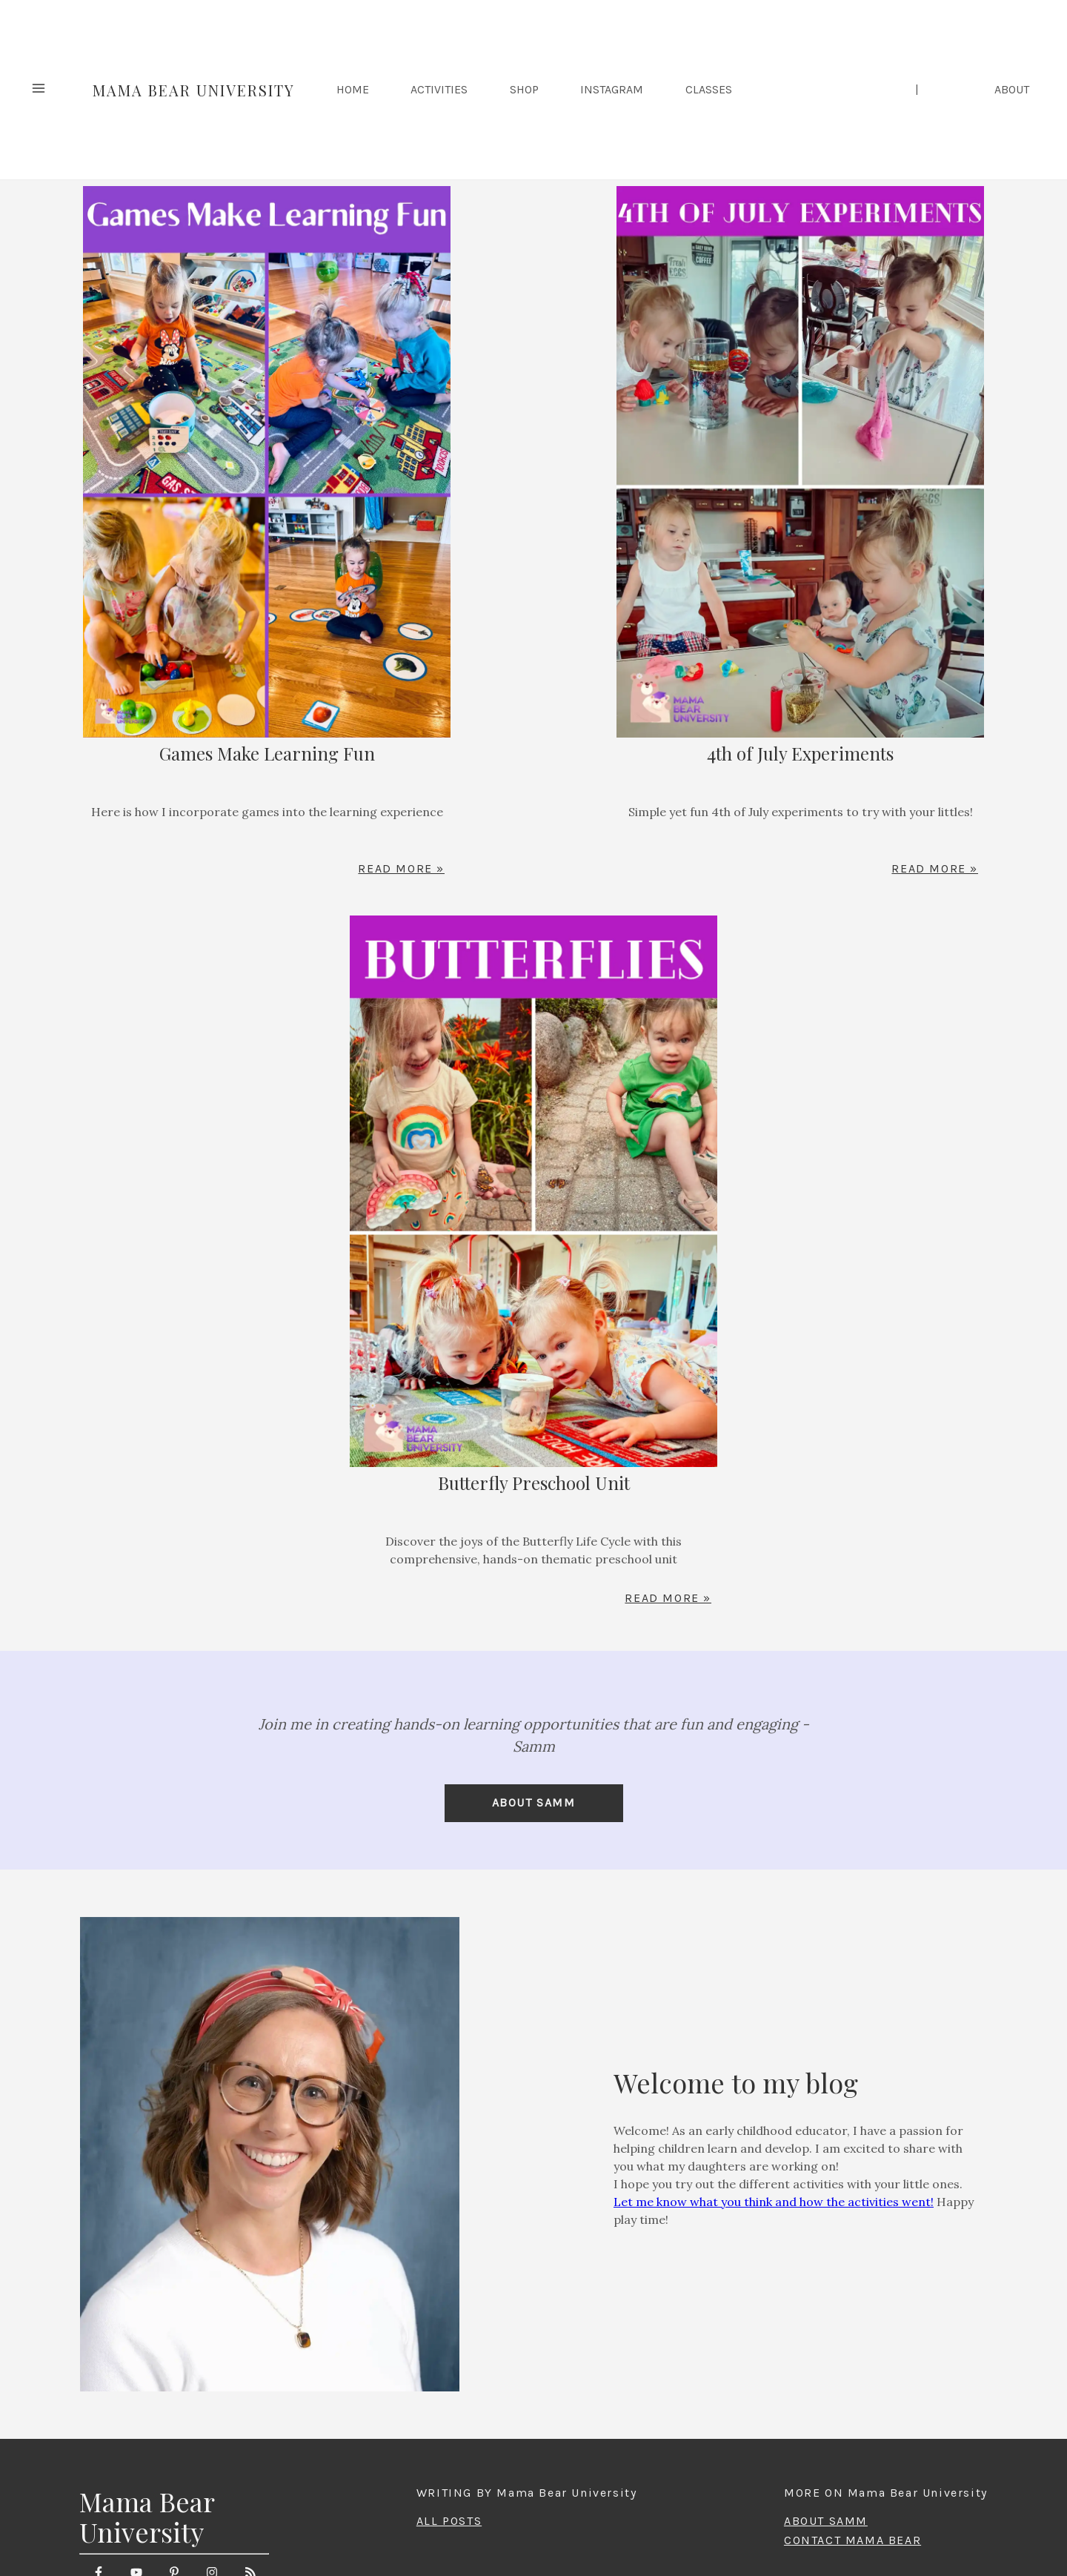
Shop (524, 89)
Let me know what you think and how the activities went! (774, 2201)
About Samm (534, 1802)
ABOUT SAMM (826, 2521)
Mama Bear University (194, 90)
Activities (439, 89)
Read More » (401, 868)
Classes (708, 89)
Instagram (611, 89)
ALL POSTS (449, 2521)
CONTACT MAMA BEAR (852, 2540)
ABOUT (1011, 89)
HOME (352, 89)
